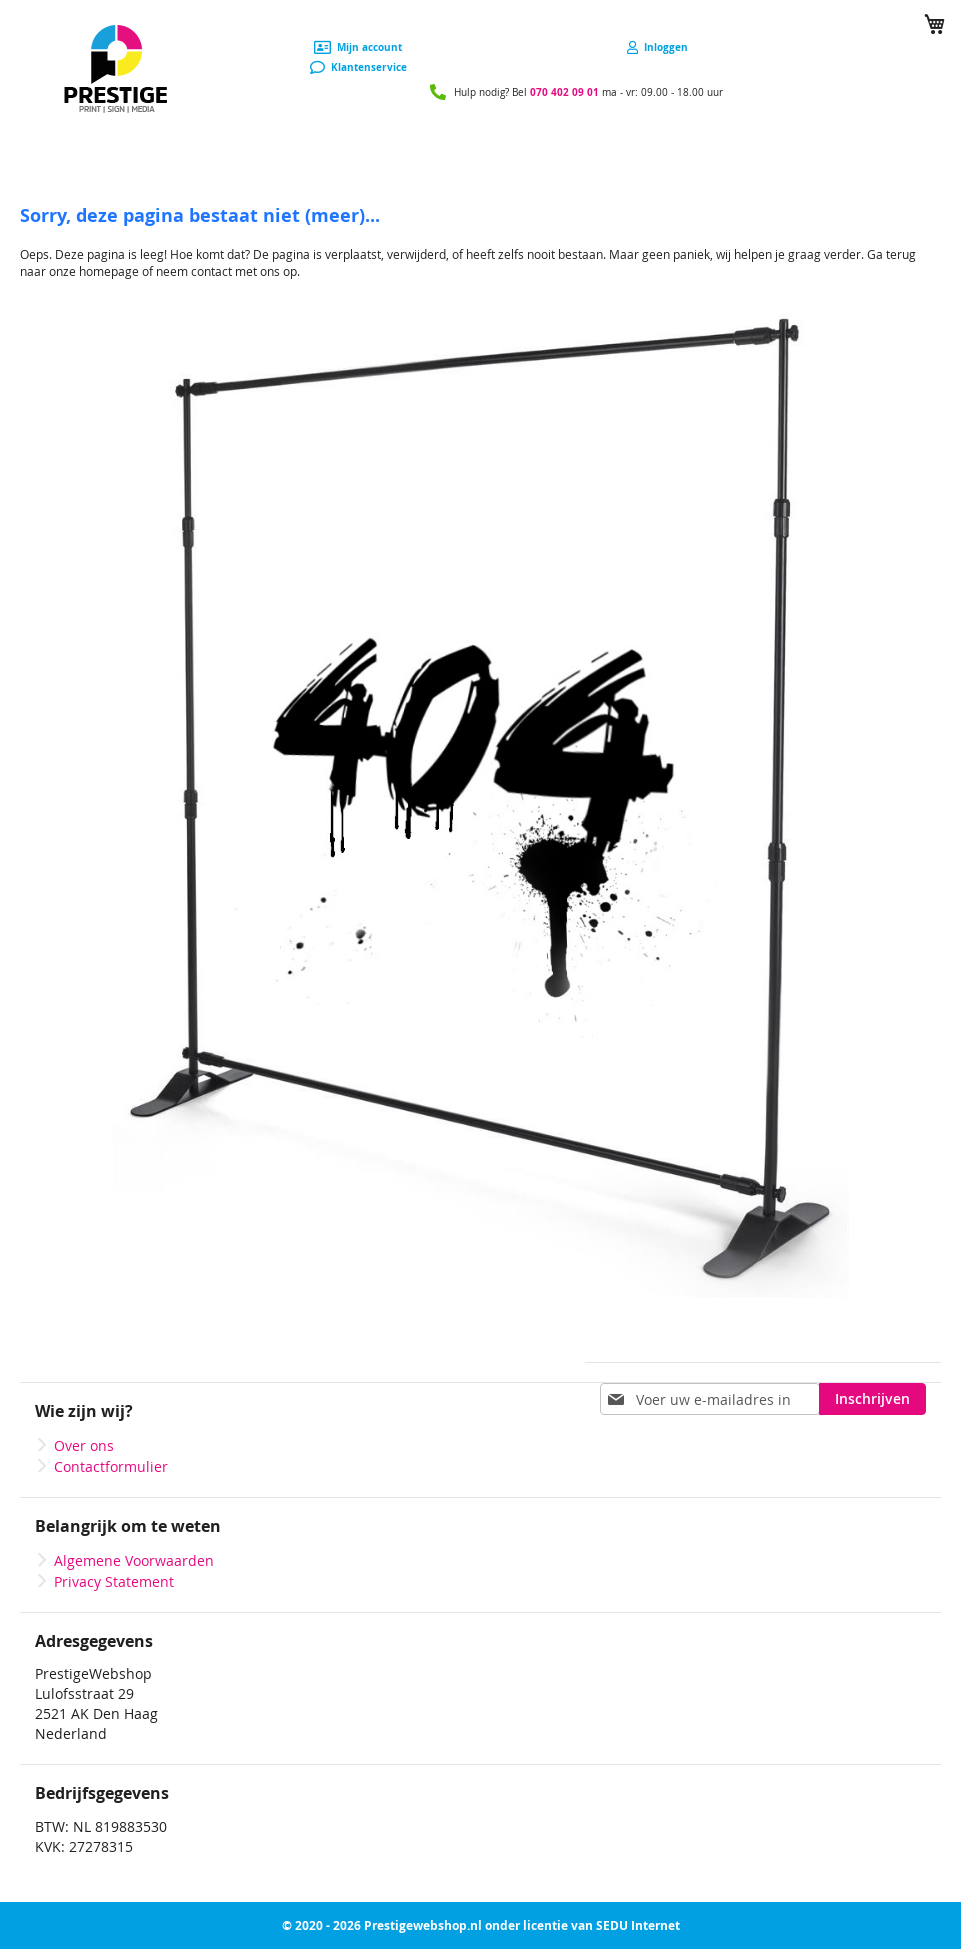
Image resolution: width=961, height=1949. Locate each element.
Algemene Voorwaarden (134, 1560)
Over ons (84, 1445)
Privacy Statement (114, 1581)
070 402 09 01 (564, 92)
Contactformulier (111, 1466)
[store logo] (115, 69)
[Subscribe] (872, 1399)
